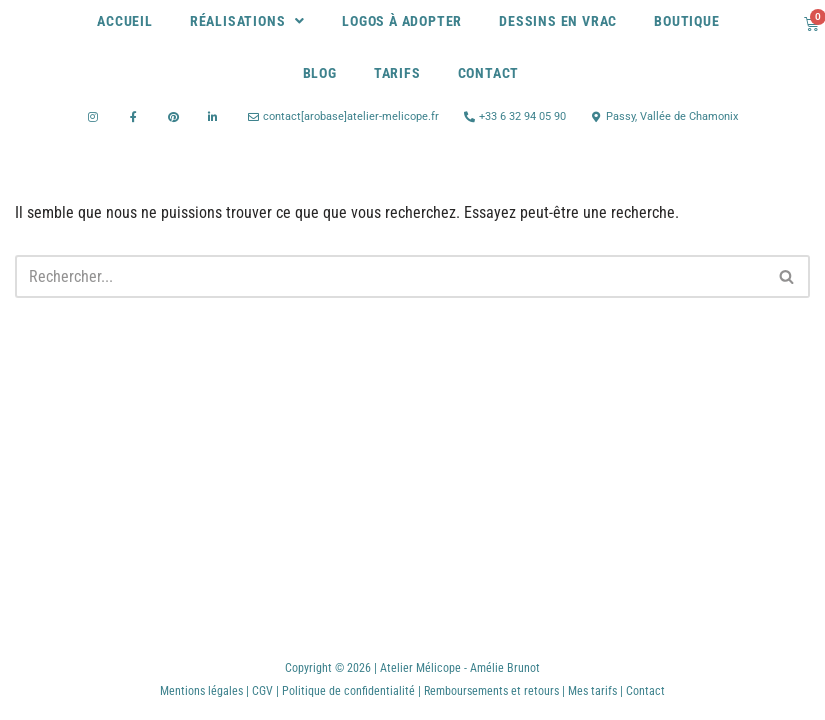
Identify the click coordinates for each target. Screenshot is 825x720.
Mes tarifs (592, 691)
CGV (262, 691)
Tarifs (397, 73)
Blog (320, 73)
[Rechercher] (390, 276)
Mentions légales (201, 691)
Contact (489, 73)
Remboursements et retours (491, 691)
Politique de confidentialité (350, 691)
